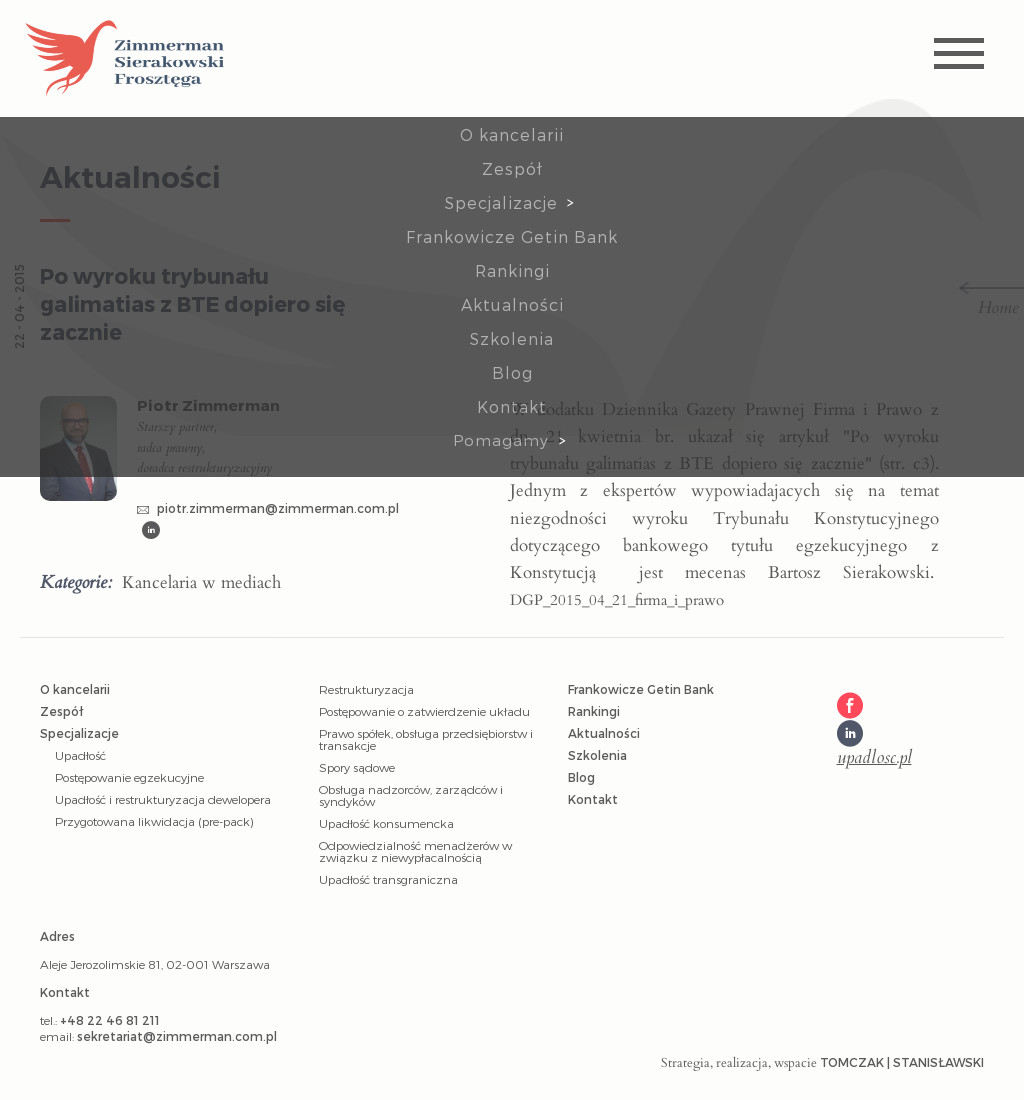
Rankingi (512, 270)
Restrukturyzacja (366, 689)
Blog (512, 372)
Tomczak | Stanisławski (902, 1062)
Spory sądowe (357, 767)
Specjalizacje (501, 202)
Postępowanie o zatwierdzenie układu (424, 711)
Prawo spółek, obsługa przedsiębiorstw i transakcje (426, 739)
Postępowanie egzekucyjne (129, 777)
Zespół (512, 168)
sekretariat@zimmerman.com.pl (177, 1036)
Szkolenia (512, 338)
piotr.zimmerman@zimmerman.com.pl (268, 508)
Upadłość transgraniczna (388, 879)
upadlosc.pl (874, 758)
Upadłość (80, 755)
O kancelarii (512, 134)
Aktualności (512, 304)
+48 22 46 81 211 (110, 1020)
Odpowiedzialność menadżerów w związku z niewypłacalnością (415, 851)
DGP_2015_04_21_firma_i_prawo (617, 600)
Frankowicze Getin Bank (512, 236)
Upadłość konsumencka (386, 823)
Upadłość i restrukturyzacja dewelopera (163, 799)
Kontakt (512, 406)
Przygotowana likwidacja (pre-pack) (154, 821)
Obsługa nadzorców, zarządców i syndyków (411, 795)
